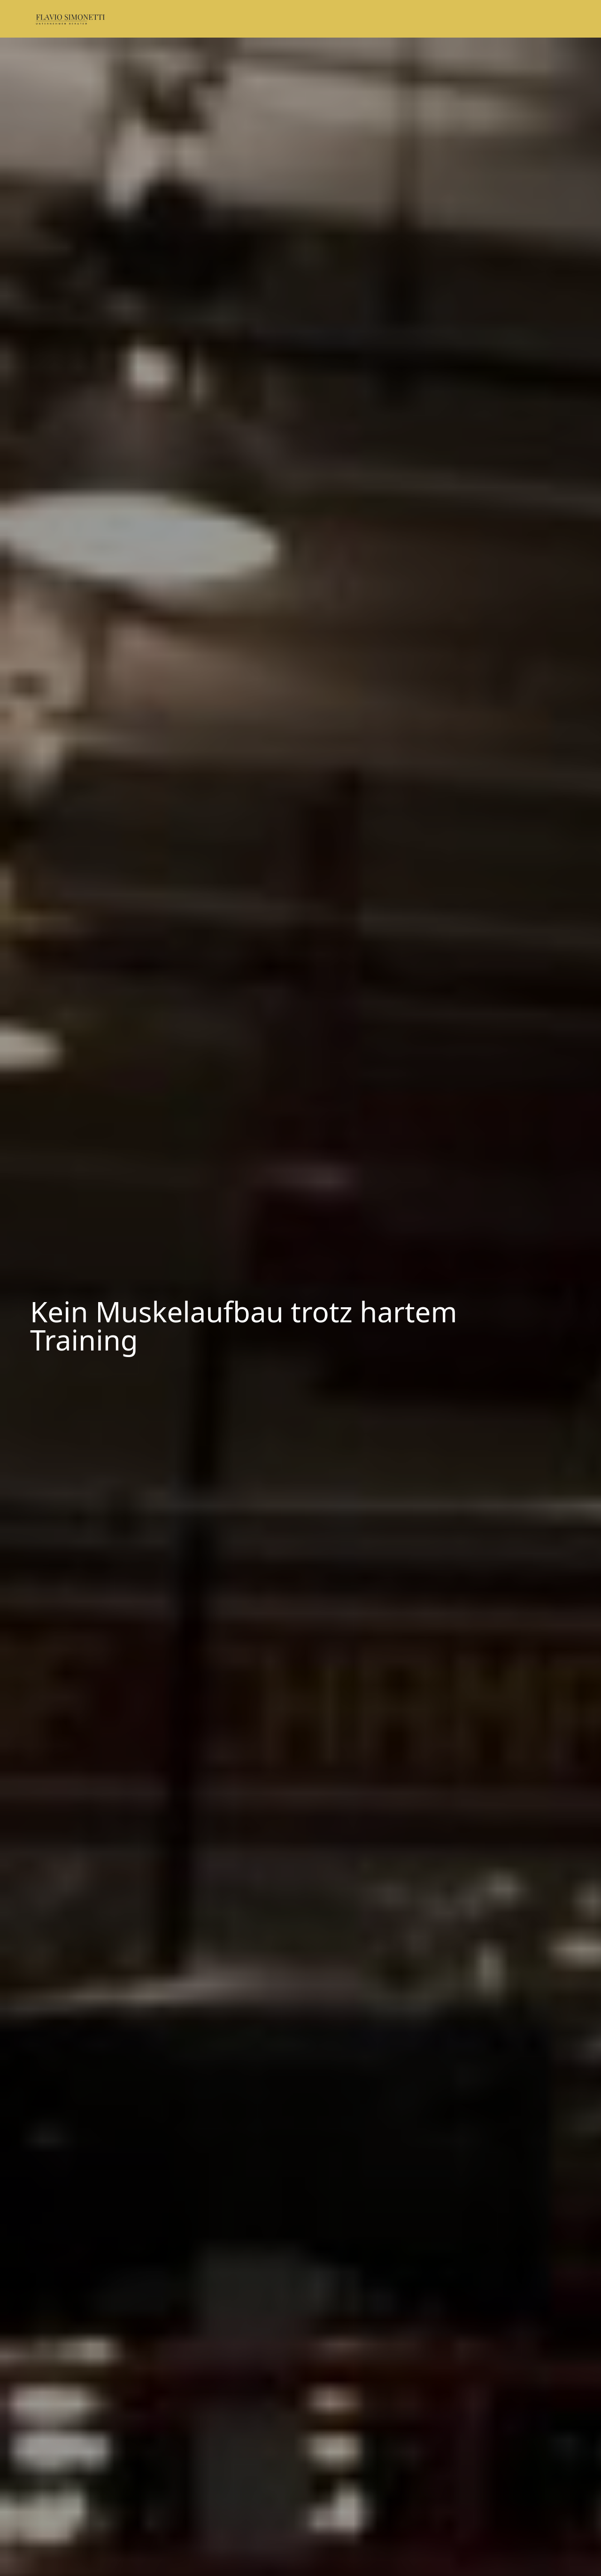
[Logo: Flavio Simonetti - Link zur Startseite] (76, 19)
